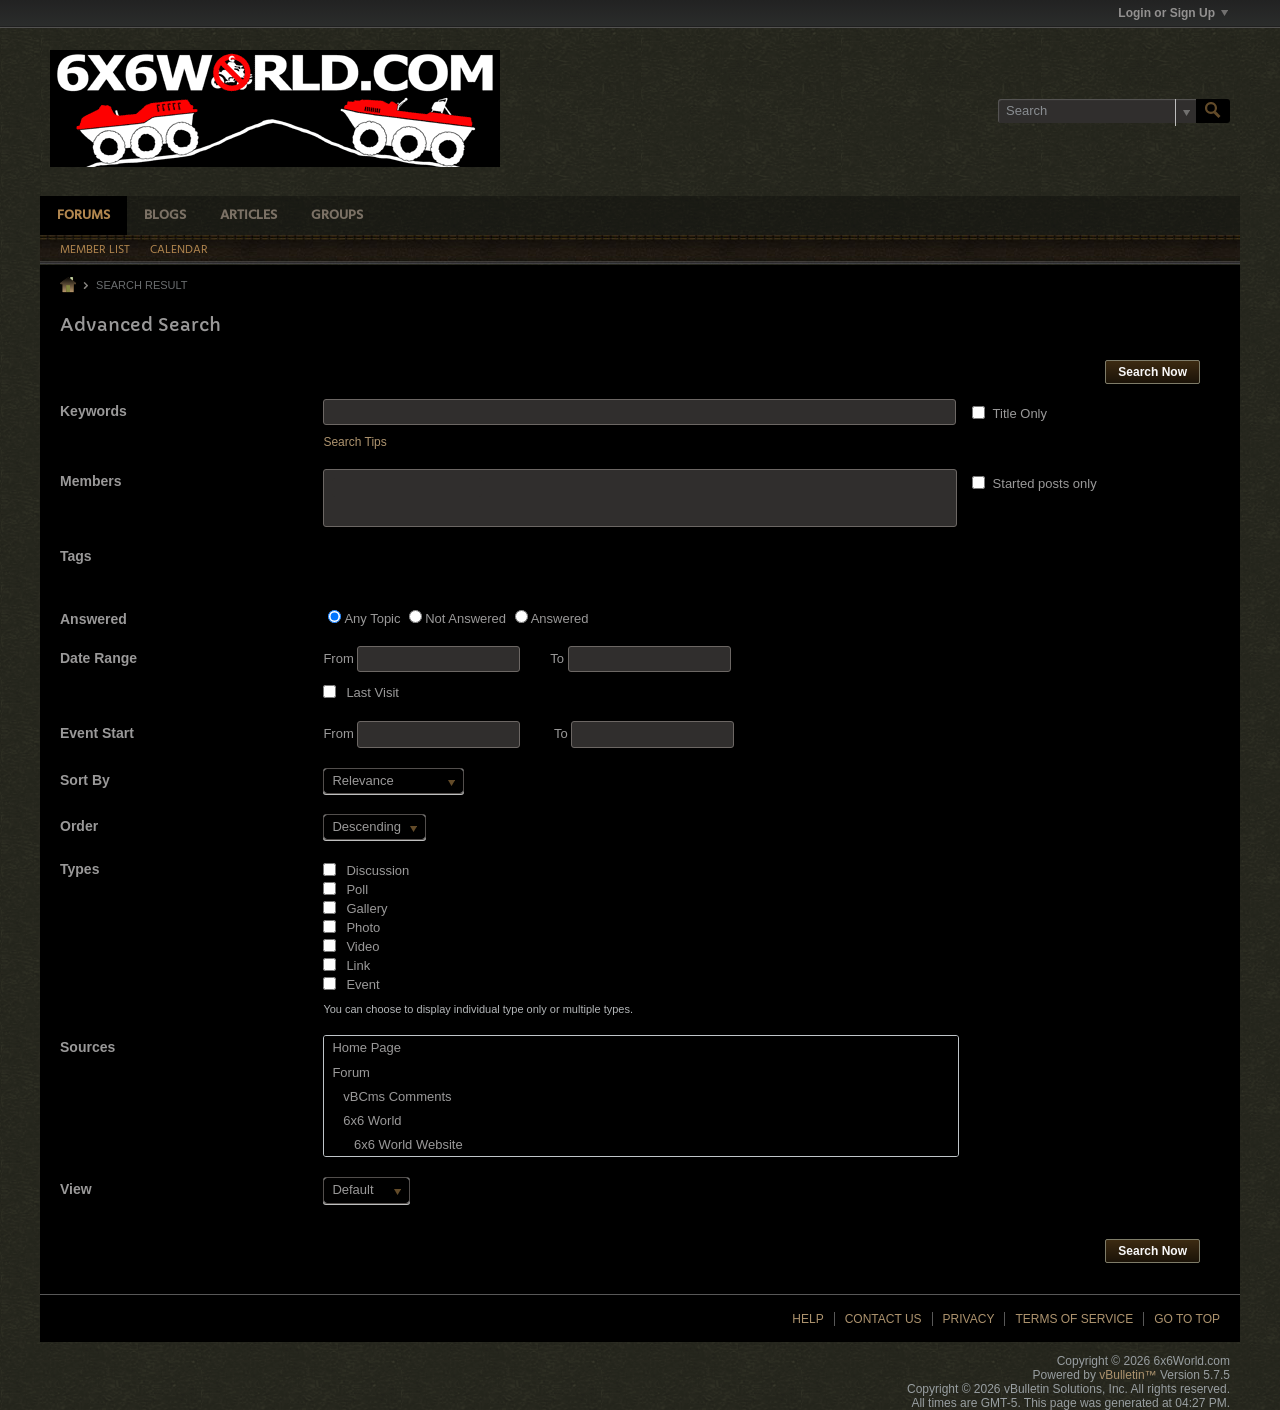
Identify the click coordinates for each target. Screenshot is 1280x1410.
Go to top (1187, 1319)
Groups (337, 215)
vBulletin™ (1127, 1375)
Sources (87, 1047)
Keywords (93, 411)
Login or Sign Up (1173, 13)
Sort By (85, 780)
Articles (248, 215)
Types (79, 869)
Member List (95, 250)
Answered (93, 619)
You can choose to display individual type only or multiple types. (478, 1009)
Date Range (98, 658)
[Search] (1097, 111)
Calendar (179, 250)
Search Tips (354, 442)
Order (79, 826)
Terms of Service (1074, 1319)
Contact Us (883, 1319)
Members (90, 481)
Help (807, 1319)
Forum (351, 1072)
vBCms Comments (391, 1096)
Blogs (165, 215)
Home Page (366, 1047)
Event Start (97, 733)
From (421, 659)
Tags (76, 556)
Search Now (1152, 372)
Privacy (969, 1319)
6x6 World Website (397, 1144)
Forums (83, 215)
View (76, 1189)
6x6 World (366, 1120)
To (640, 658)
